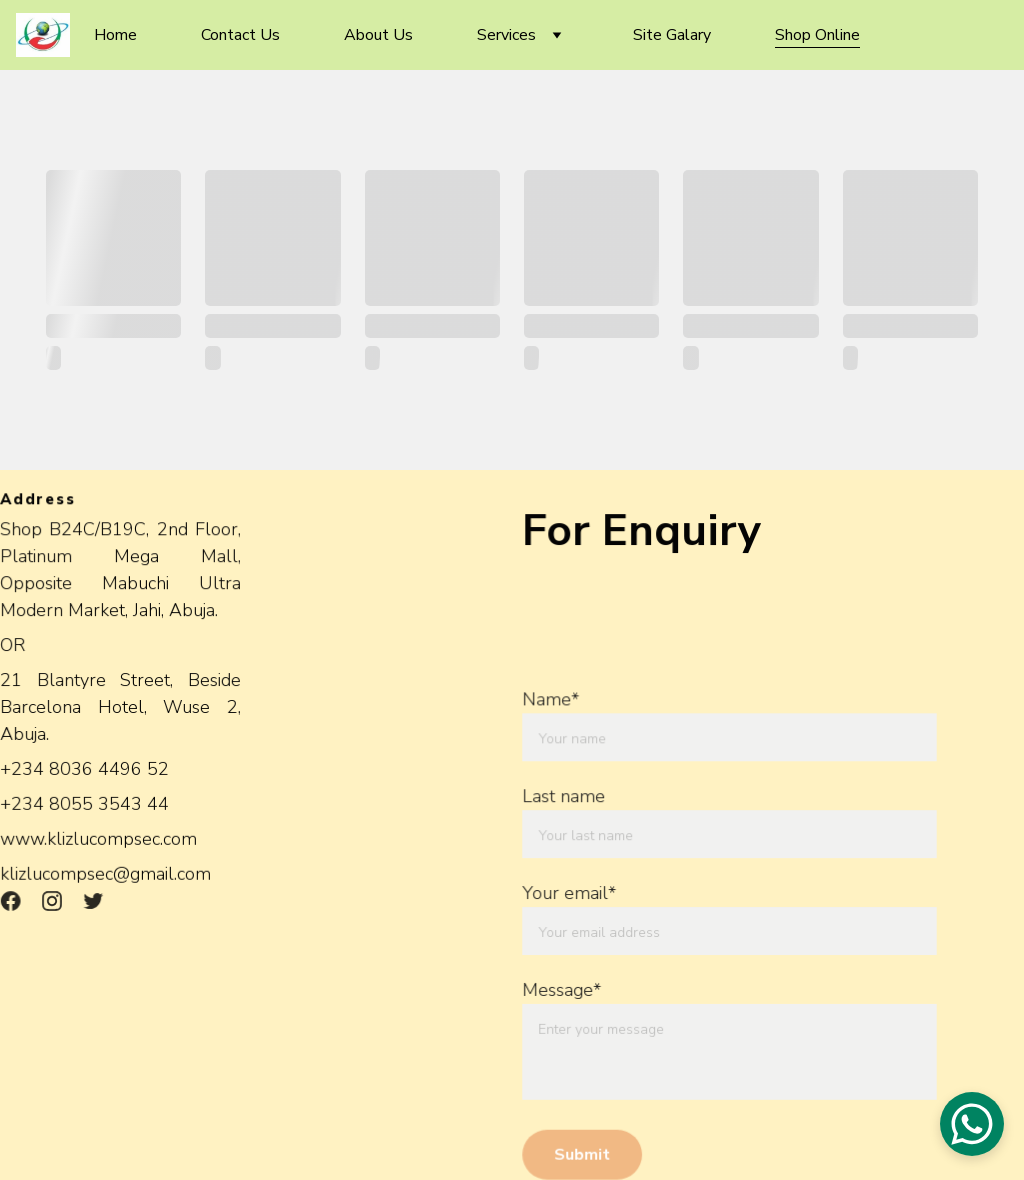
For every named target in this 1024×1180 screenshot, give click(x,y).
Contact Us (240, 35)
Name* (552, 701)
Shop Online (817, 35)
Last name (565, 797)
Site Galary (672, 35)
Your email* (570, 893)
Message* (563, 989)
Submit (583, 1152)
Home (115, 35)
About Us (378, 35)
